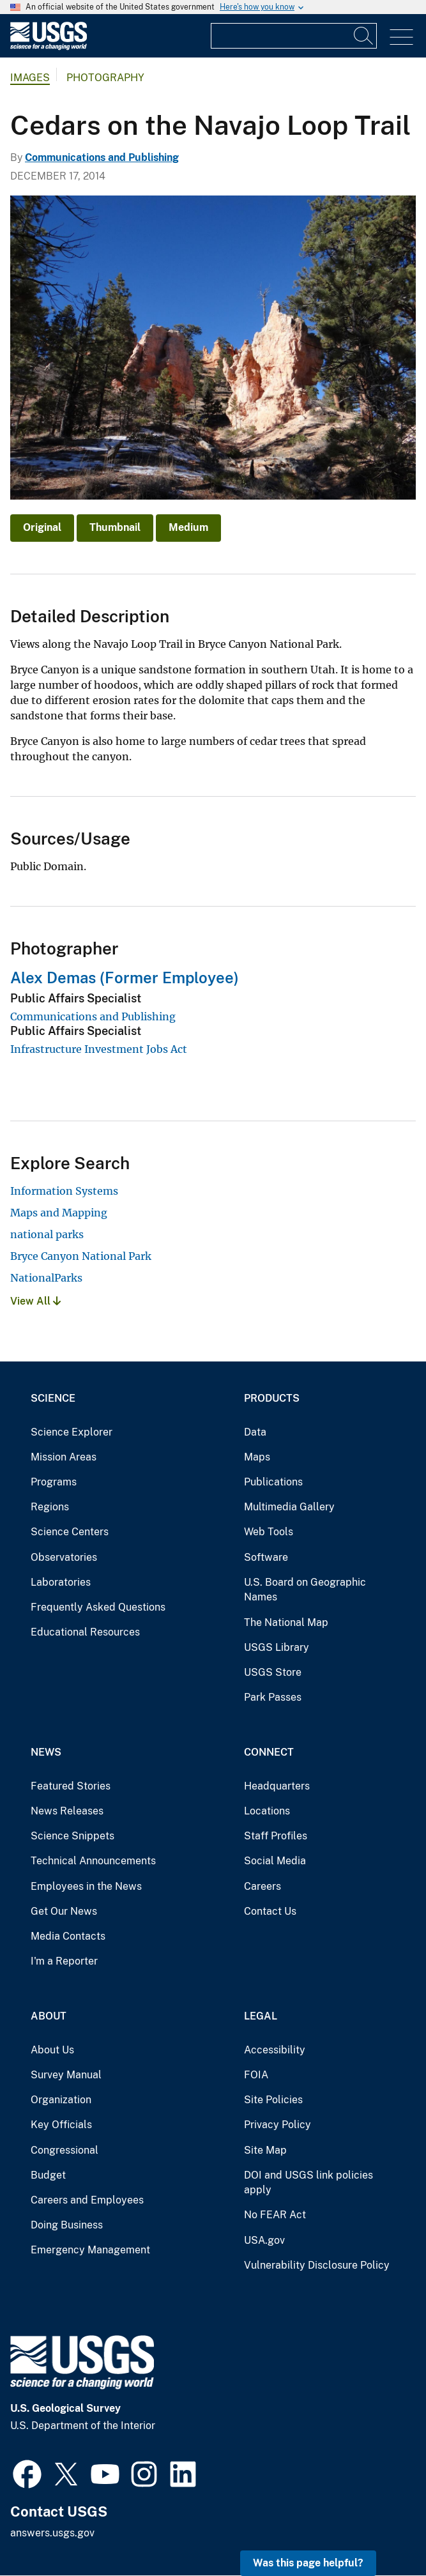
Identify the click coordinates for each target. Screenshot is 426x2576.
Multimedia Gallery (289, 1507)
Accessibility (274, 2050)
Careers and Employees (87, 2200)
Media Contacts (68, 1936)
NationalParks (46, 1277)
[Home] (48, 47)
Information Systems (64, 1190)
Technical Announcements (93, 1861)
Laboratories (61, 1582)
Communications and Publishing (102, 157)
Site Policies (273, 2100)
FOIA (256, 2075)
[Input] (294, 36)
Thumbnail (115, 527)
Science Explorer (71, 1432)
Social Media (275, 1861)
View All (35, 1301)
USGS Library (276, 1647)
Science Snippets (72, 1836)
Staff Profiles (275, 1836)
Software (266, 1557)
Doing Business (67, 2225)
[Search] (364, 36)
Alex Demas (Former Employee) (124, 977)
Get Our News (64, 1911)
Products (272, 1398)
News (46, 1752)
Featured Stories (70, 1786)
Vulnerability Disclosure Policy (317, 2265)
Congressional (64, 2150)
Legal (260, 2016)
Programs (54, 1482)
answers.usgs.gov (52, 2533)
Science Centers (70, 1532)
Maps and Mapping (58, 1212)
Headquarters (277, 1786)
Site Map (265, 2150)
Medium (188, 527)
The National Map (286, 1622)
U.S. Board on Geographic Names (305, 1590)
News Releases (67, 1811)
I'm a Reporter (64, 1961)
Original (42, 527)
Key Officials (61, 2125)
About (48, 2016)
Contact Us (270, 1911)
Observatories (64, 1557)
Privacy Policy (277, 2125)
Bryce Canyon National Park (80, 1256)
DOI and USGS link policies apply (308, 2182)
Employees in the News (86, 1886)
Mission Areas (63, 1457)
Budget (48, 2175)
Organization (61, 2100)
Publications (273, 1482)
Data (255, 1432)
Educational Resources (85, 1632)
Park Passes (272, 1697)
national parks (47, 1234)
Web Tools (268, 1532)
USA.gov (264, 2240)
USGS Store (272, 1672)
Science (53, 1398)
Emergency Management (90, 2250)
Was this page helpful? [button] (308, 2563)
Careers (262, 1886)
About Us (52, 2050)
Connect (269, 1752)
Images (30, 78)
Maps (257, 1457)
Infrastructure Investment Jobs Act (98, 1049)
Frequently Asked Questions (98, 1607)
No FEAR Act (275, 2215)
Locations (267, 1811)
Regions (50, 1507)
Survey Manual (66, 2075)
